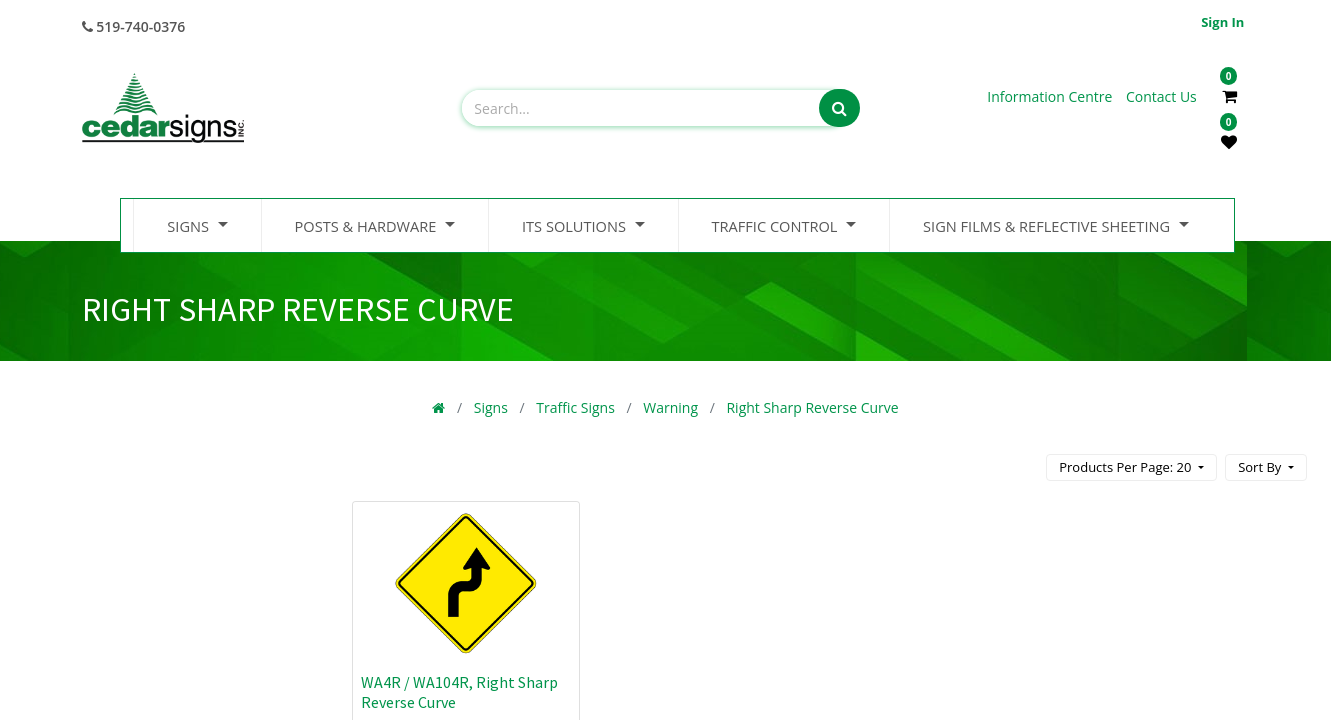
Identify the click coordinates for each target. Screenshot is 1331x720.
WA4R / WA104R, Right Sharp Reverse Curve (459, 691)
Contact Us (1161, 96)
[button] (1266, 467)
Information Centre (1051, 96)
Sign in (1222, 22)
